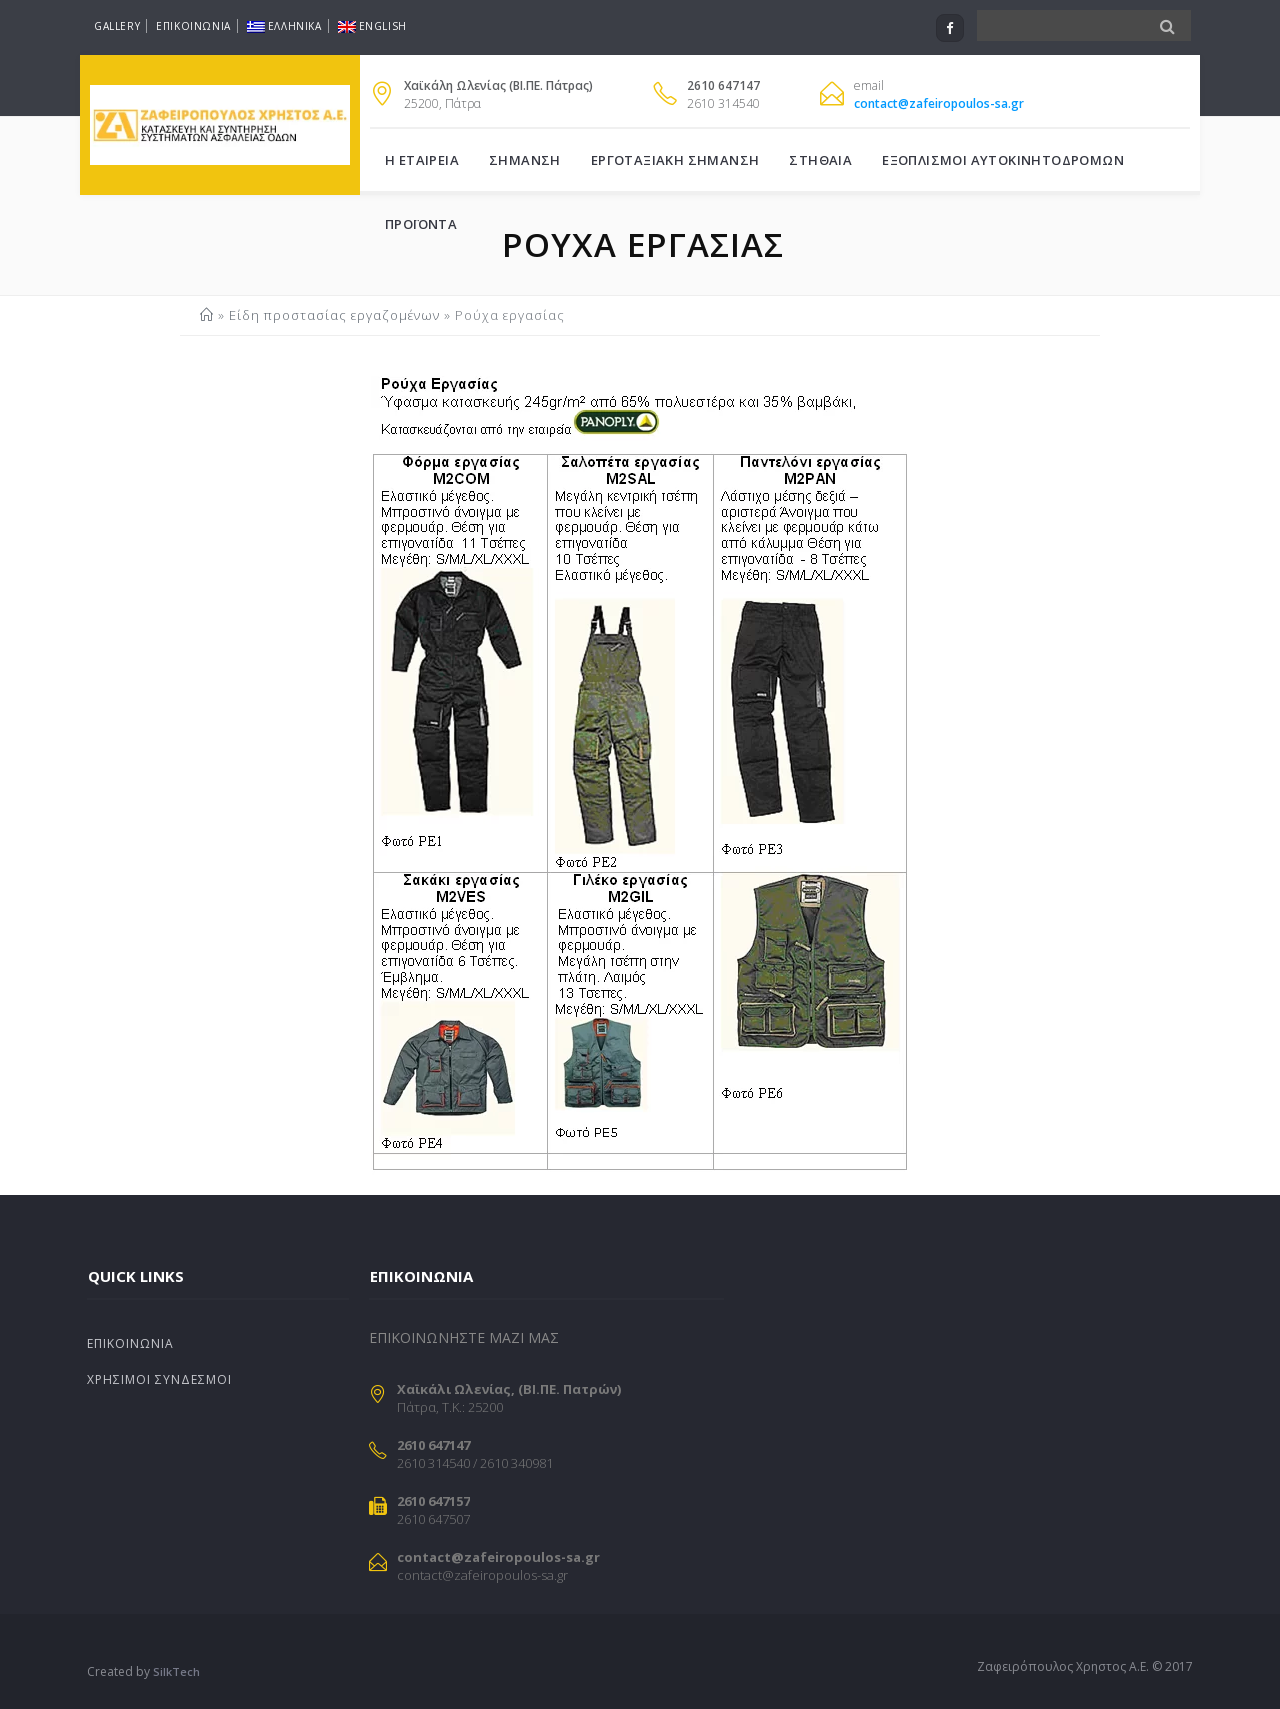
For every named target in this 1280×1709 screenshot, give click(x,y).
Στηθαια (820, 160)
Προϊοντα (421, 224)
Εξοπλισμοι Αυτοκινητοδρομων (1003, 160)
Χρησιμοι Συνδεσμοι (159, 1379)
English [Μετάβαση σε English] (372, 26)
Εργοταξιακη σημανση (675, 160)
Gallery (117, 26)
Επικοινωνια (193, 26)
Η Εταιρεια (422, 160)
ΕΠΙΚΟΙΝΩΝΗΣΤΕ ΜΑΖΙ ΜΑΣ (464, 1337)
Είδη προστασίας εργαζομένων (334, 315)
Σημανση (525, 160)
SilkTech (176, 1671)
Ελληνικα (284, 26)
